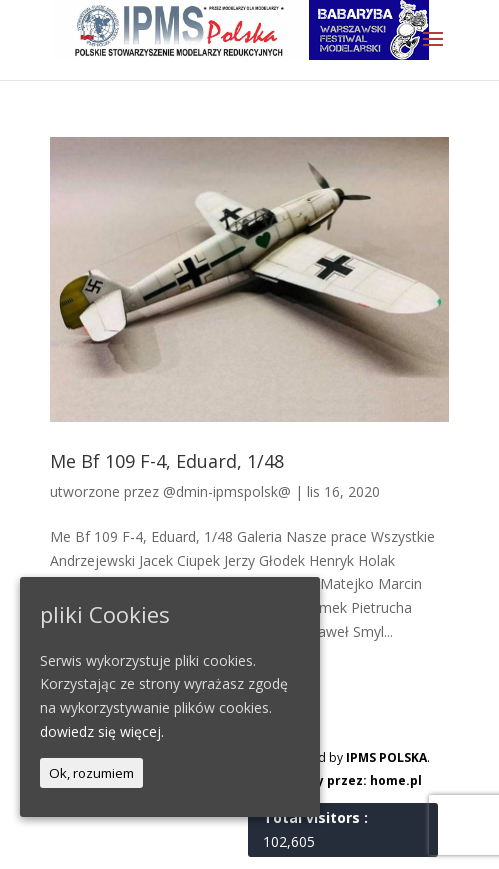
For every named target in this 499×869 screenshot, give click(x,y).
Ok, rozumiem (91, 773)
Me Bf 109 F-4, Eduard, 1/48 (167, 461)
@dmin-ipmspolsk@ (227, 491)
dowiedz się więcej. (102, 731)
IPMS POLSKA (386, 757)
